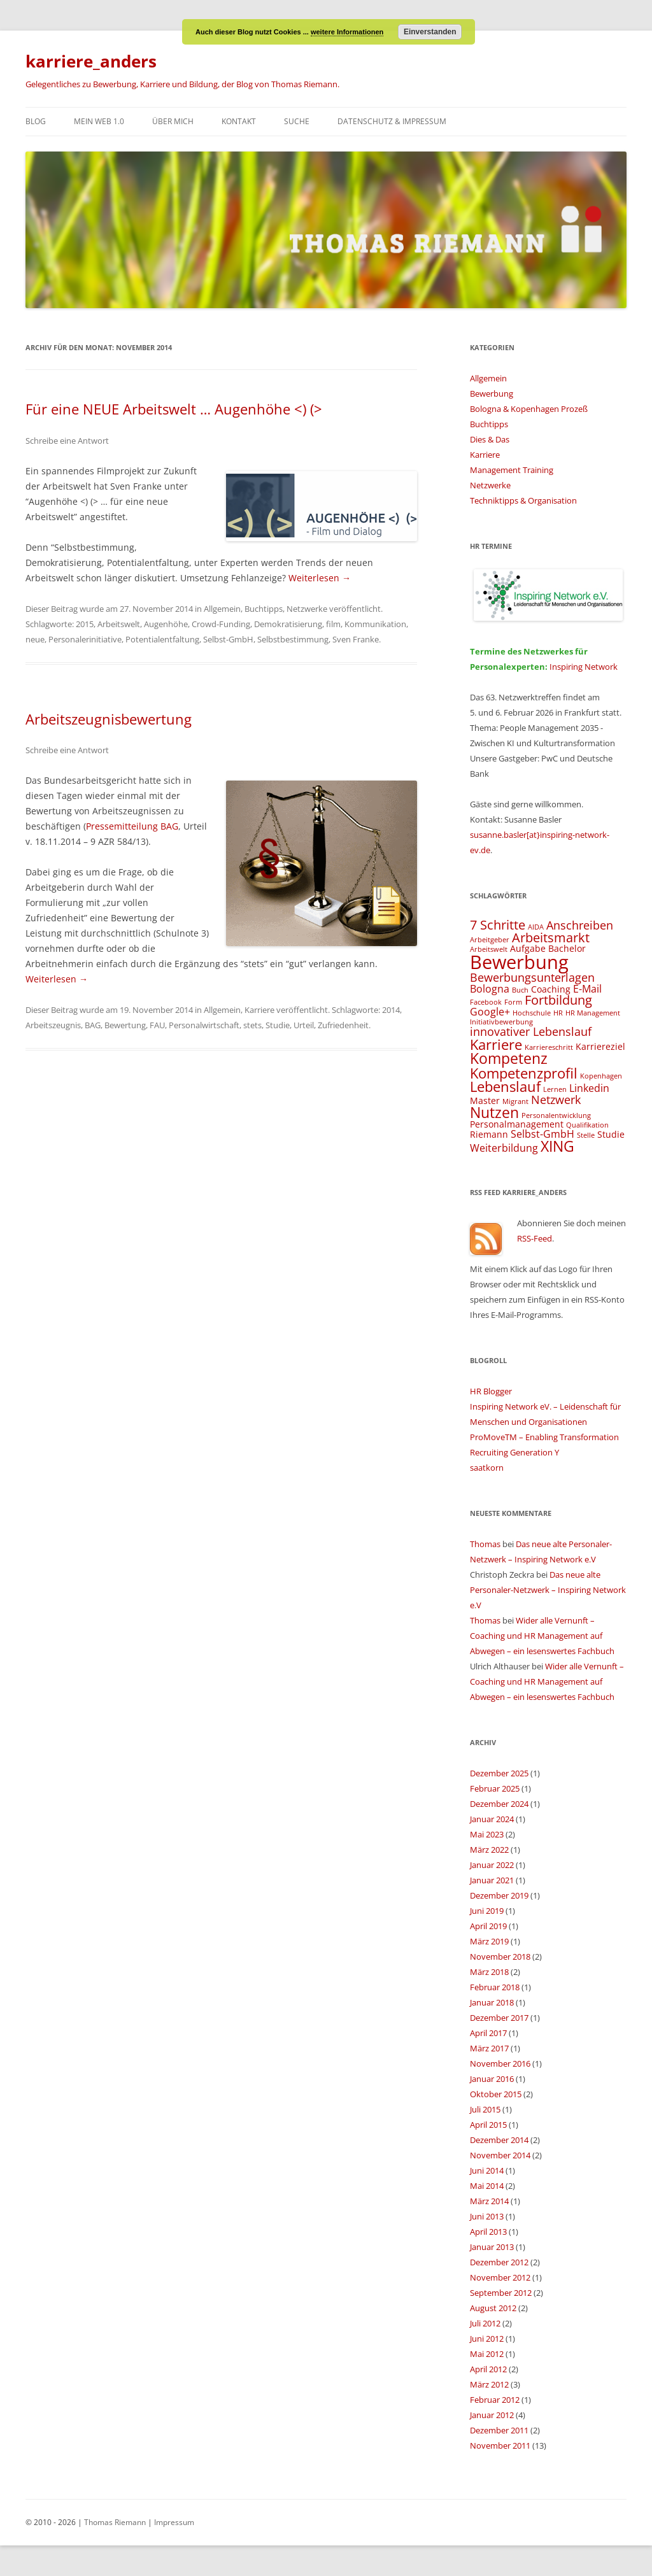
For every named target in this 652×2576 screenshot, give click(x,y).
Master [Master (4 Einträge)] (485, 1100)
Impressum (174, 2522)
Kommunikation (375, 624)
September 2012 (501, 2292)
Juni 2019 (487, 1910)
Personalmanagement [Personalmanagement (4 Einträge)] (516, 1124)
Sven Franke (355, 639)
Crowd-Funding (221, 624)
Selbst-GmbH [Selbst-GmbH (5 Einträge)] (542, 1134)
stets (252, 1025)
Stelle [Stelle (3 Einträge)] (586, 1135)
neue (35, 639)
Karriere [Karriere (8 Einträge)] (496, 1044)
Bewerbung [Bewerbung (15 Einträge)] (519, 962)
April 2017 (488, 2033)
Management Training (511, 470)
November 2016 (500, 2063)
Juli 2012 (485, 2323)
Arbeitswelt (118, 624)
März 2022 (489, 1849)
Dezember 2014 (499, 2140)
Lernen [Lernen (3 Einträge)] (555, 1089)
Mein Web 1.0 (99, 121)
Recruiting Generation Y (514, 1452)
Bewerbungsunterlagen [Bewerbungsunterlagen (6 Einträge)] (532, 977)
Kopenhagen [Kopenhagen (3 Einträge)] (601, 1076)
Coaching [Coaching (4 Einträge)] (550, 989)
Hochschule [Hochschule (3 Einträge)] (532, 1012)
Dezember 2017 (499, 2017)
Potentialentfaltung (162, 639)
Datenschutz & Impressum (391, 121)
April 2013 (488, 2231)
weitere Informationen (347, 32)
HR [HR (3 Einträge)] (558, 1012)
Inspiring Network (583, 666)
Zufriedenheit (343, 1025)
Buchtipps (263, 608)
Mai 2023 (487, 1834)
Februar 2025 (495, 1788)
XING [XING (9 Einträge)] (557, 1146)
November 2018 (500, 1956)
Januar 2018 (492, 2002)
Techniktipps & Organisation (523, 500)
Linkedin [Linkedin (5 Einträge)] (589, 1088)
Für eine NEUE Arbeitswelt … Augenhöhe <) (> (173, 408)
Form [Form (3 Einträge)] (513, 1002)
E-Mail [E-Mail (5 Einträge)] (587, 989)
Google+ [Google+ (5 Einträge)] (490, 1012)
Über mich (173, 121)
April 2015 (488, 2124)
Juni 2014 (487, 2170)
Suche (296, 121)
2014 (391, 1010)
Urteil (304, 1025)
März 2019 (489, 1941)
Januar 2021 (492, 1880)
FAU (157, 1025)
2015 (85, 624)
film (333, 624)
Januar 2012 (492, 2415)
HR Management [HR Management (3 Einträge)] (592, 1012)
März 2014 (489, 2201)
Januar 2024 (492, 1819)
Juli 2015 (485, 2109)
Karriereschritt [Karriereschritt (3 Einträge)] (549, 1047)
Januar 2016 (492, 2078)
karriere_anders (91, 61)
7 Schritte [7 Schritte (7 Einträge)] (497, 924)
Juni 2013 (487, 2216)
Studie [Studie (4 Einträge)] (611, 1134)
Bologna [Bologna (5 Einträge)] (489, 989)
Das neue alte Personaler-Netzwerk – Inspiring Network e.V (548, 1590)
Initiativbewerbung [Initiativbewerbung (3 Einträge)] (501, 1021)
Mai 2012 (487, 2354)
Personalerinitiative (85, 639)
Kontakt (239, 121)
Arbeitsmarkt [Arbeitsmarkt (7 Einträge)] (551, 937)
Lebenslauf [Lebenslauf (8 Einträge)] (505, 1086)
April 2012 (488, 2369)
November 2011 (500, 2445)
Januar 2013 (492, 2247)
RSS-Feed (534, 1238)
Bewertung (125, 1025)
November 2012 (500, 2277)
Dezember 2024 (499, 1803)
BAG (93, 1025)
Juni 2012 (487, 2338)
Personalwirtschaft (204, 1025)
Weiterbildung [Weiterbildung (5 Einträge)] (504, 1148)
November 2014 (500, 2155)
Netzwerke (307, 608)
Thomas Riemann (114, 2522)
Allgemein (222, 608)
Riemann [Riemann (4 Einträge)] (489, 1134)
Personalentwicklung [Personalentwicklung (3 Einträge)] (556, 1115)
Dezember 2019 (499, 1895)
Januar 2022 (492, 1865)
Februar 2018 (495, 1987)
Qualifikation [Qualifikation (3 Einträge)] (587, 1125)
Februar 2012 (495, 2399)
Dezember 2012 (499, 2262)
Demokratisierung (288, 624)
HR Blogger (491, 1391)
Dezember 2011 (499, 2430)
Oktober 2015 (495, 2094)
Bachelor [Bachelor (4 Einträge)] (567, 948)
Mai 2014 (487, 2185)
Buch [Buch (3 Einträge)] (520, 990)
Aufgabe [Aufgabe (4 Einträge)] (528, 948)
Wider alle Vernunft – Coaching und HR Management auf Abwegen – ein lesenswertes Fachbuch (542, 1636)
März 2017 (489, 2048)
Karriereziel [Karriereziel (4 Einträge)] (600, 1046)
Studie (278, 1025)
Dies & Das (489, 439)
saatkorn (487, 1467)
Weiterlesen (319, 578)
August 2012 (493, 2308)
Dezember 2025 (499, 1773)
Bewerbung (491, 393)
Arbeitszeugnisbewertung (108, 718)
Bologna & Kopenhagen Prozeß (529, 408)
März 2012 (489, 2384)
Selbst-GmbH (228, 639)
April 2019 (488, 1926)
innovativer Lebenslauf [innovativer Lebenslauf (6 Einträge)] (531, 1031)
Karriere (259, 1010)
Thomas (485, 1544)
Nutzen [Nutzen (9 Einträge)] (494, 1112)
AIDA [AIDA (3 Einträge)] (536, 927)
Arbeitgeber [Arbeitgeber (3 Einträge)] (489, 939)
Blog (35, 121)
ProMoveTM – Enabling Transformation (544, 1437)
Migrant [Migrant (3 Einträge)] (515, 1101)
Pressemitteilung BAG (132, 826)
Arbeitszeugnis (53, 1025)
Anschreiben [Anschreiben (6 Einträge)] (579, 925)
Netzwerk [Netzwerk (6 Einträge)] (556, 1099)
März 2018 (489, 1972)
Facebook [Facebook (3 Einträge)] (486, 1002)
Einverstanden (430, 31)
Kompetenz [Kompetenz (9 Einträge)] (509, 1058)
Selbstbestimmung (293, 639)
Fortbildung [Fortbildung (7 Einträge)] (558, 999)
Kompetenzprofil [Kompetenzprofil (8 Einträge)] (524, 1073)
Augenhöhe (166, 624)
